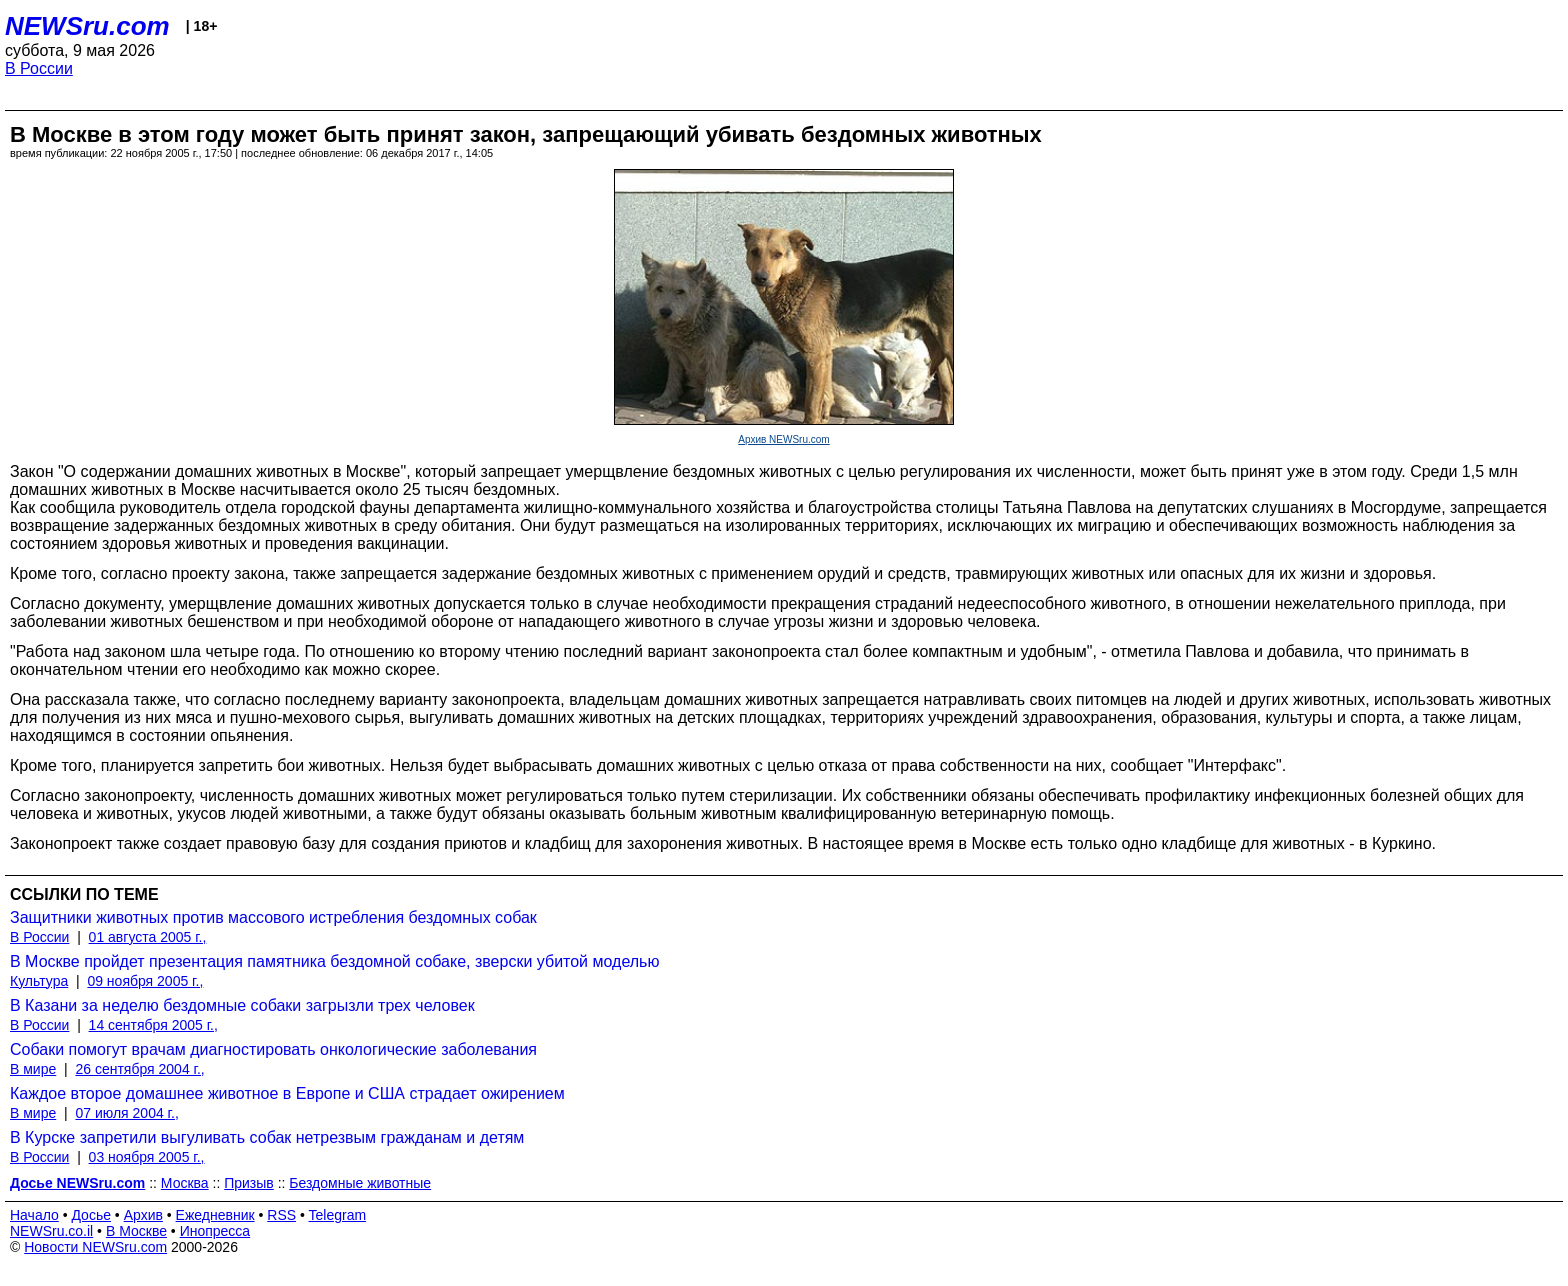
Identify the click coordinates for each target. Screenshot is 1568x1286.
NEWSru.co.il (51, 1231)
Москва (185, 1183)
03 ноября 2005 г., (147, 1157)
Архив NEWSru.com (783, 439)
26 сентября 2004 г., (139, 1069)
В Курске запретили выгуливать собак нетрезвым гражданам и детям (267, 1137)
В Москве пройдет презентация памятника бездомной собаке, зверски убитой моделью (334, 961)
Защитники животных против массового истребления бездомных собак (273, 917)
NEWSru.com (87, 26)
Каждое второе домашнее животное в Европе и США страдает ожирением (287, 1093)
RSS (281, 1215)
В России (39, 68)
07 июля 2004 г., (126, 1113)
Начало (34, 1215)
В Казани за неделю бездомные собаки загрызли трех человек (242, 1005)
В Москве (136, 1231)
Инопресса (215, 1231)
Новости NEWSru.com (95, 1247)
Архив (143, 1215)
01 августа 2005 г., (148, 937)
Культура (39, 981)
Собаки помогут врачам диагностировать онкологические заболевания (273, 1049)
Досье (91, 1215)
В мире (33, 1069)
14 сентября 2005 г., (153, 1025)
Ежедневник (215, 1215)
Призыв (249, 1183)
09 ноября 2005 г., (145, 981)
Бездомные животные (360, 1183)
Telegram (338, 1215)
